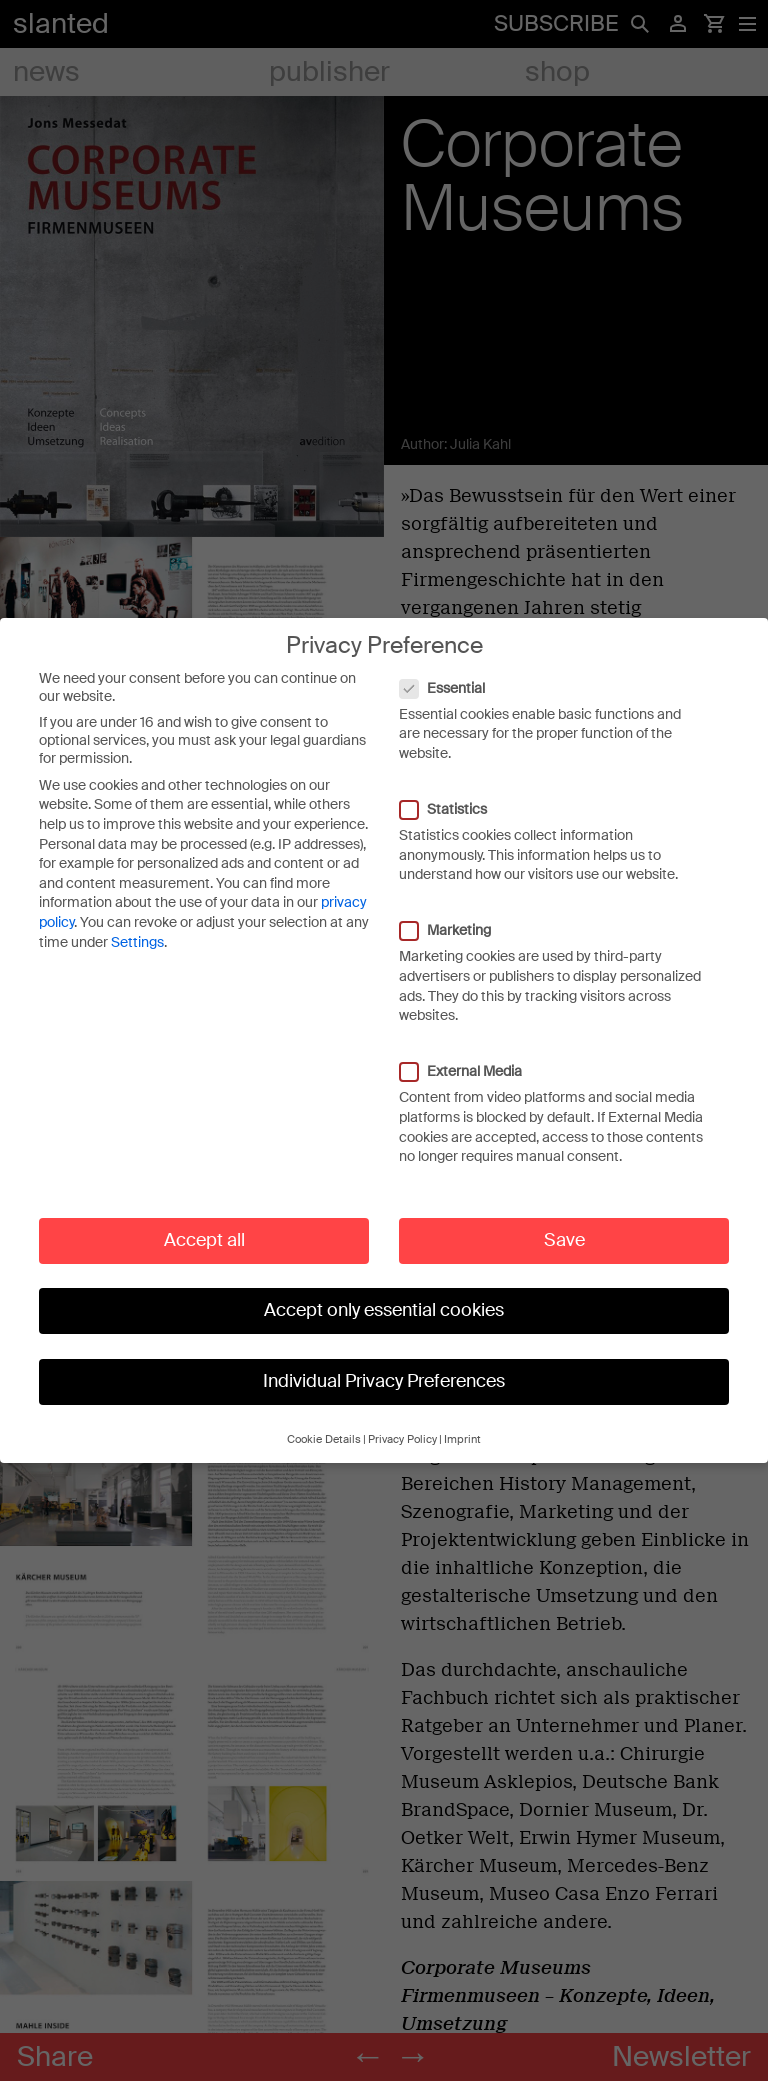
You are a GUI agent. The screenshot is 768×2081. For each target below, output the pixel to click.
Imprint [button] (462, 1418)
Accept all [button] (204, 1219)
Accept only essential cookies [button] (384, 1290)
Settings (137, 921)
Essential (452, 667)
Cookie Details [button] (324, 1418)
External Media (471, 1051)
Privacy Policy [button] (402, 1418)
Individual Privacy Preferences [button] (384, 1360)
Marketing (455, 910)
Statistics (453, 789)
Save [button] (564, 1219)
